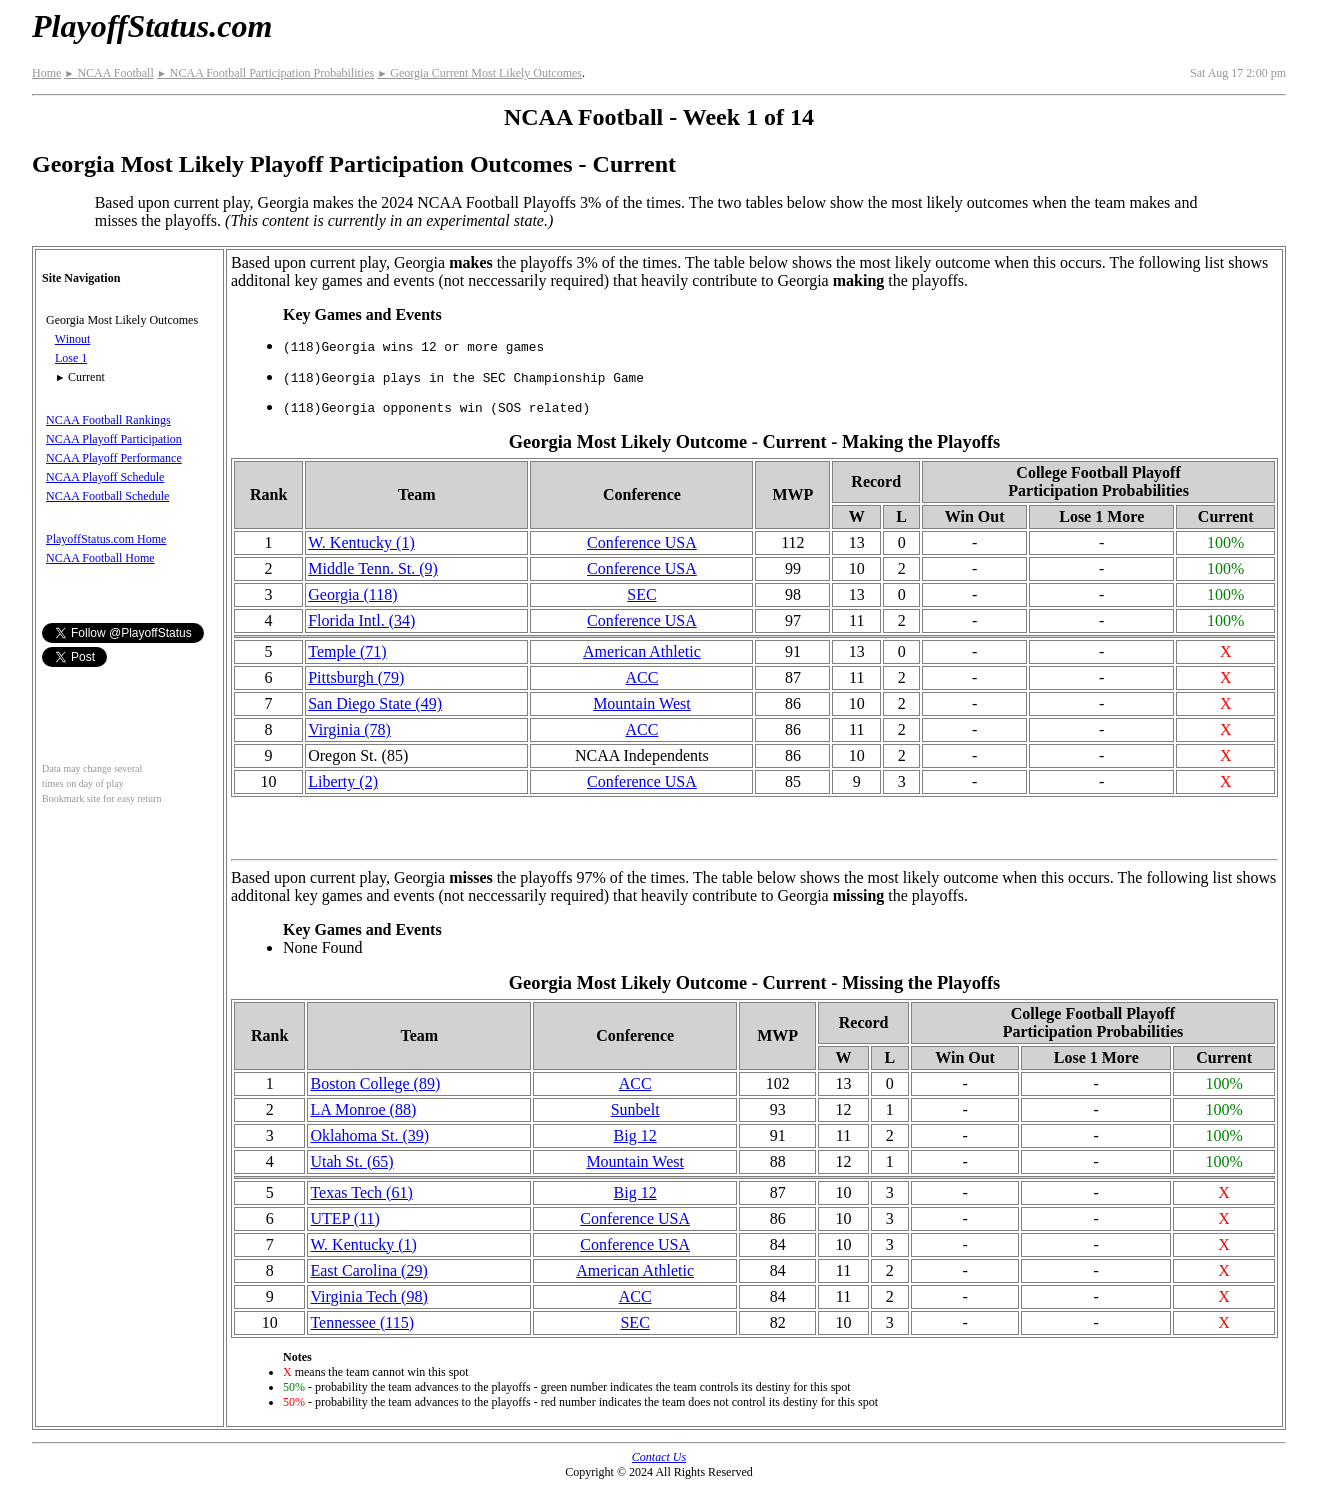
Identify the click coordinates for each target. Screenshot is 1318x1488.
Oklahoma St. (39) (369, 1135)
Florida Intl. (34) (361, 620)
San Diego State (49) (375, 703)
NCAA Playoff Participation (114, 439)
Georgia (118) (352, 594)
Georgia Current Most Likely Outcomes (479, 73)
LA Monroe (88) (363, 1109)
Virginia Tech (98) (368, 1296)
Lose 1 (71, 358)
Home (46, 73)
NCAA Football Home (100, 558)
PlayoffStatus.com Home (106, 539)
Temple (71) (347, 651)
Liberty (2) (343, 781)
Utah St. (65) (351, 1161)
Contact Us (659, 1457)
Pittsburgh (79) (356, 677)
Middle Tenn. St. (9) (373, 568)
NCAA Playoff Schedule (105, 477)
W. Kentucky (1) (361, 542)
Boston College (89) (375, 1083)
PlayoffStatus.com (152, 26)
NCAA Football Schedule (107, 496)
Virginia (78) (349, 729)
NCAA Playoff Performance (114, 458)
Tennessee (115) (362, 1322)
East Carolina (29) (368, 1270)
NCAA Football (108, 73)
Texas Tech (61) (361, 1192)
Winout (73, 339)
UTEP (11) (344, 1218)
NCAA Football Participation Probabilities (265, 73)
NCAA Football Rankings (108, 420)
